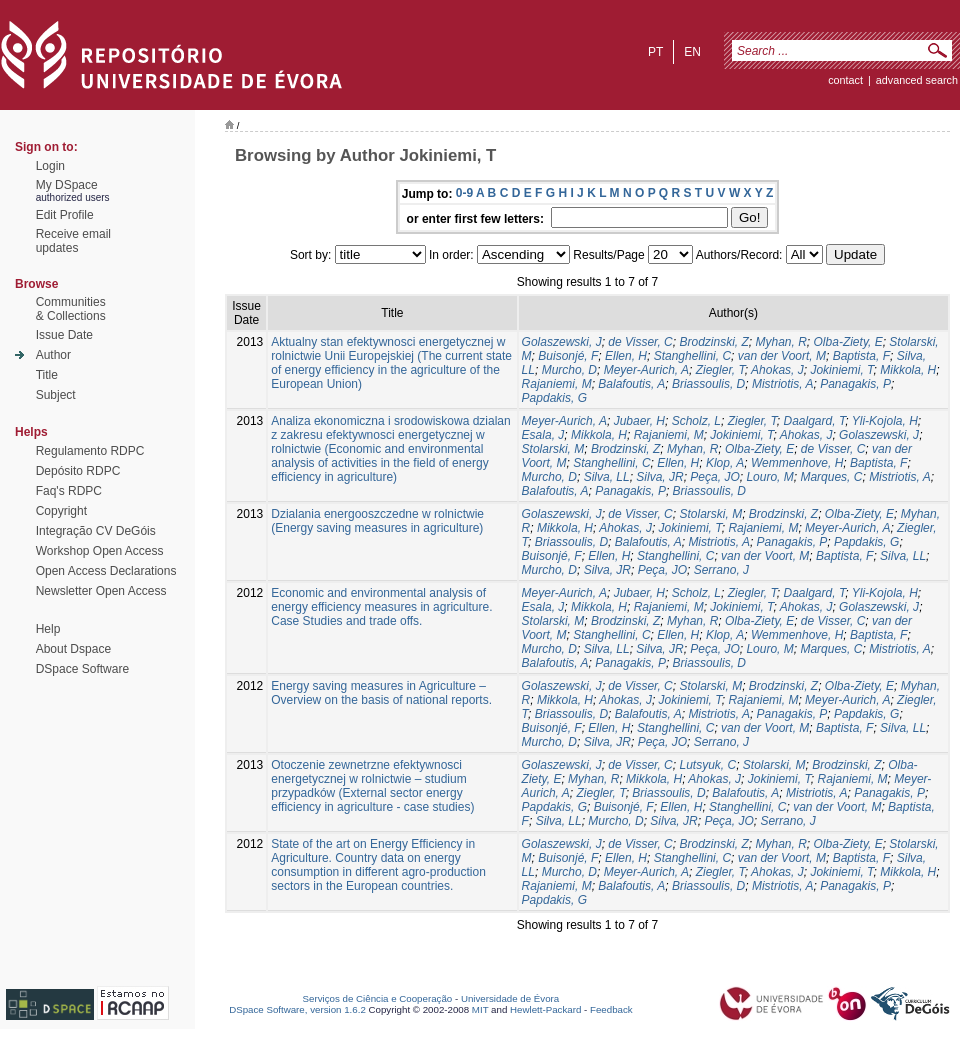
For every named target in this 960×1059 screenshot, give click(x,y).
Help (48, 629)
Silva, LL (607, 477)
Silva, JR (659, 477)
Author (53, 355)
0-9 (464, 193)
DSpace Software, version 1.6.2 (297, 1009)
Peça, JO (714, 477)
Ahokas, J (777, 370)
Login (50, 166)
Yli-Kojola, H (885, 421)
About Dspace (73, 649)
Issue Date (64, 335)
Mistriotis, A (783, 384)
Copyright (61, 511)
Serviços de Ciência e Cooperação (378, 998)
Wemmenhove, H (797, 463)
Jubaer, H (639, 421)
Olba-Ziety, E (848, 342)
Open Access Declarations (106, 571)
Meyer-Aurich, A (646, 370)
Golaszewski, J (562, 342)
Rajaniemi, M (557, 384)
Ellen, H (626, 356)
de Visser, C (640, 342)
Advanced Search (917, 80)
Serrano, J (721, 570)
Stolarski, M (553, 449)
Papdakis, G (554, 398)
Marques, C (831, 477)
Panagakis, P (855, 384)
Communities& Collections (71, 309)
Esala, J (543, 435)
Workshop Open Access (100, 551)
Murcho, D (569, 370)
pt (655, 52)
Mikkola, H (908, 370)
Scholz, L (696, 421)
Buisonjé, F (568, 356)
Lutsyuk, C (707, 765)
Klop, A (725, 463)
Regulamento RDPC (90, 451)
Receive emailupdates (73, 241)
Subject (56, 395)
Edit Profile (65, 215)
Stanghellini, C (692, 356)
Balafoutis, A (631, 384)
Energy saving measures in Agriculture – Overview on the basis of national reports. (381, 693)
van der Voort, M (782, 356)
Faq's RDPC (69, 491)
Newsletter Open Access (101, 591)
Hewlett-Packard (545, 1009)
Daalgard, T (815, 421)
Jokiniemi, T (841, 370)
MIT (480, 1009)
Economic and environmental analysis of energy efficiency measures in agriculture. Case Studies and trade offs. (381, 607)
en (692, 52)
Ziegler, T (720, 370)
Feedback (611, 1009)
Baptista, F (861, 356)
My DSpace (67, 185)
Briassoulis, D (708, 384)
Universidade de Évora (510, 998)
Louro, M (769, 477)
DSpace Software (82, 669)
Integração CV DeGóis (96, 531)
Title (47, 375)
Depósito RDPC (78, 471)
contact (845, 80)
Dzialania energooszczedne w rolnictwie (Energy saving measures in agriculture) (377, 521)
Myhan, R (781, 342)
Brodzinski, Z (713, 342)
